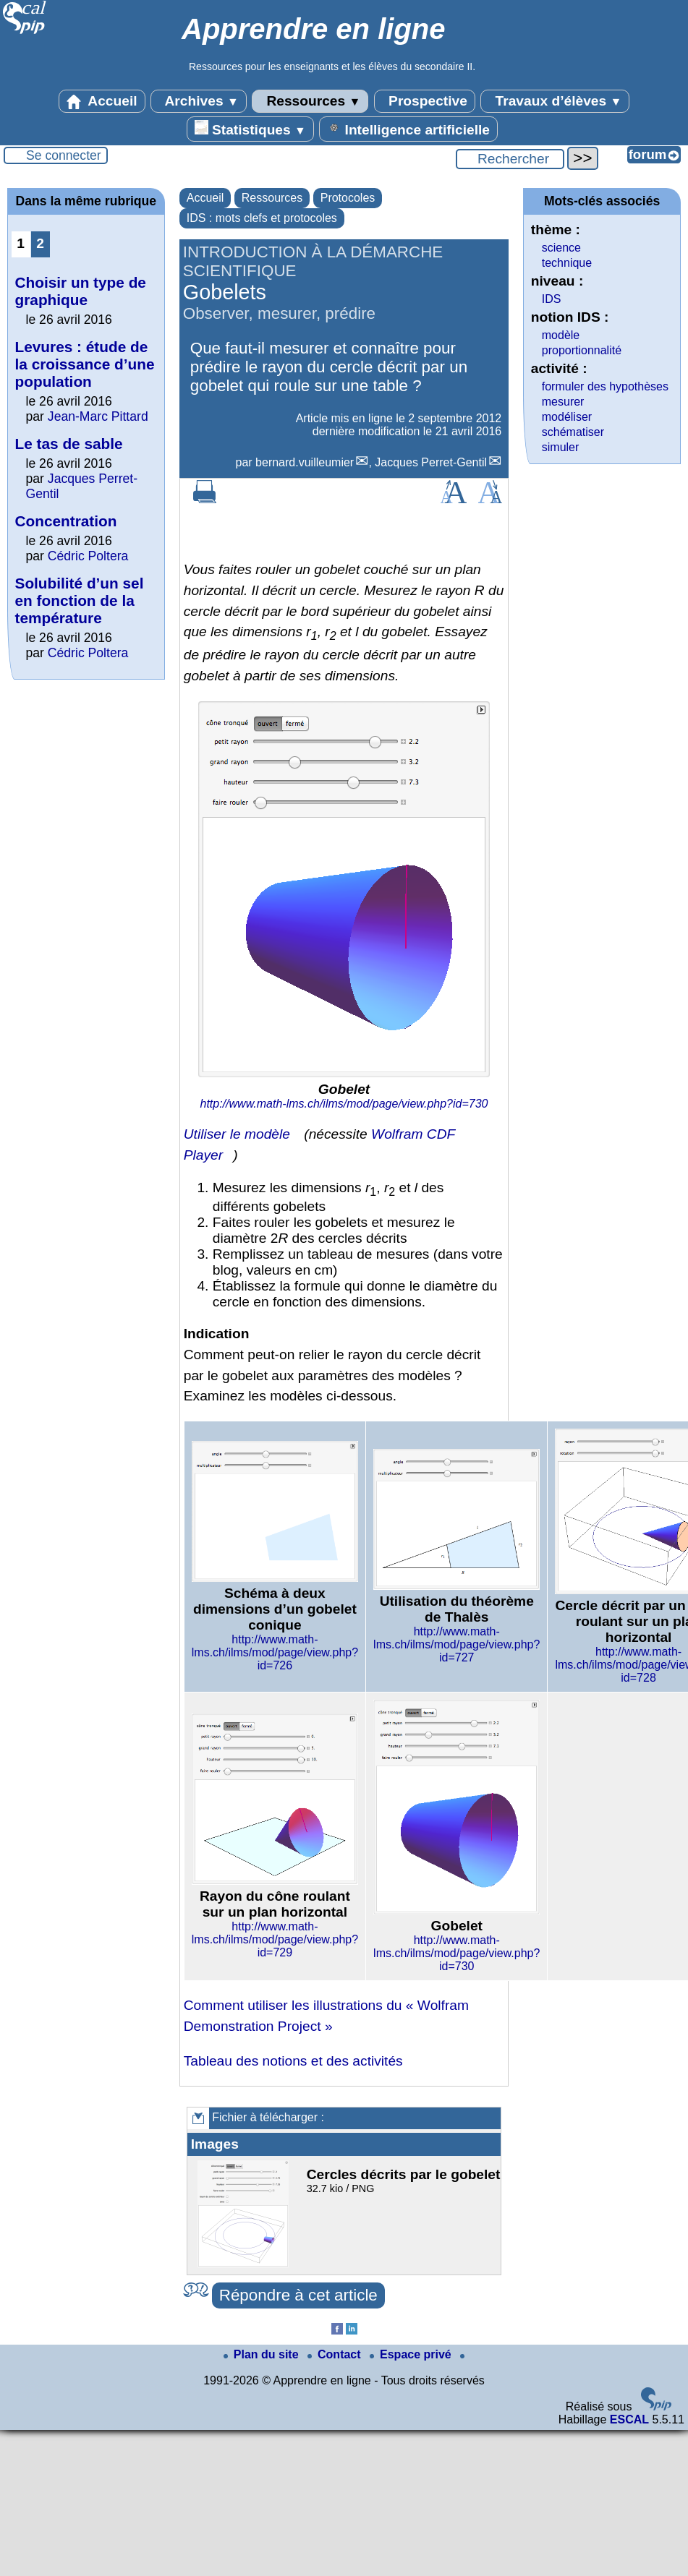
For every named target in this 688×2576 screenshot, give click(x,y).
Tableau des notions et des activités (293, 2060)
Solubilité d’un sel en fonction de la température (79, 600)
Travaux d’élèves (554, 101)
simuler (560, 447)
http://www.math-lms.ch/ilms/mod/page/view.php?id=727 (456, 1644)
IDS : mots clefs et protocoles (262, 218)
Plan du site (263, 2354)
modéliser (567, 417)
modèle (560, 335)
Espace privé (412, 2354)
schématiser (573, 432)
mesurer (563, 401)
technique (567, 263)
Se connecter (63, 155)
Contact (335, 2354)
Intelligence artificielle (408, 128)
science (561, 247)
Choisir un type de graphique (80, 291)
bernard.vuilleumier (304, 462)
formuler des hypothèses (605, 386)
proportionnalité (581, 350)
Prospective (424, 101)
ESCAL (629, 2419)
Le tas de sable (69, 443)
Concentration (66, 521)
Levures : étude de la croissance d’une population (85, 364)
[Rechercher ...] (510, 159)
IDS (551, 299)
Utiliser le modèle (237, 1134)
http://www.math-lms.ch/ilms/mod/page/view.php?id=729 (275, 1939)
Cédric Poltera (88, 556)
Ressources (310, 101)
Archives (198, 101)
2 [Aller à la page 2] (40, 243)
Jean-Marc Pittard (98, 416)
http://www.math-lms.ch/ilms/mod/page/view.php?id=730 (344, 1103)
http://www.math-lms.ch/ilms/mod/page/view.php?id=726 (275, 1652)
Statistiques (250, 128)
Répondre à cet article (298, 2295)
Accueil (102, 101)
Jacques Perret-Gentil (431, 462)
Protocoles (347, 198)
